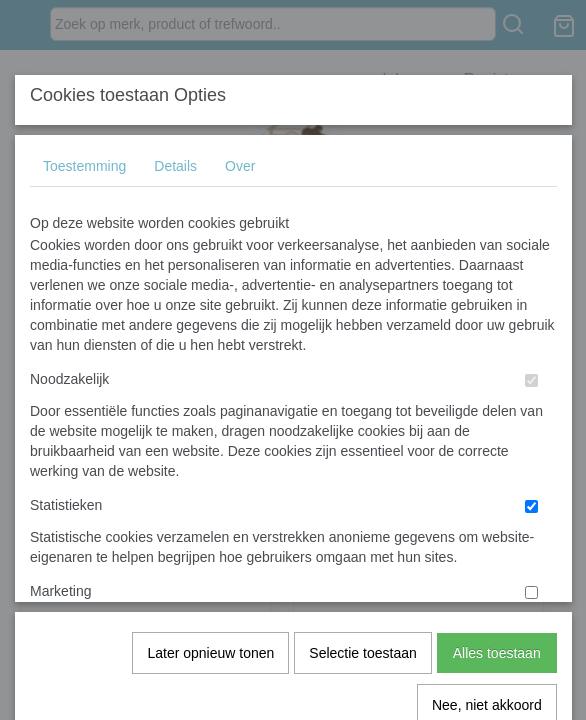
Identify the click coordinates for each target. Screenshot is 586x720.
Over (240, 166)
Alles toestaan (497, 431)
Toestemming (84, 166)
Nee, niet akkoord (487, 483)
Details (175, 166)
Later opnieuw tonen (210, 431)
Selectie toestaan (362, 431)
